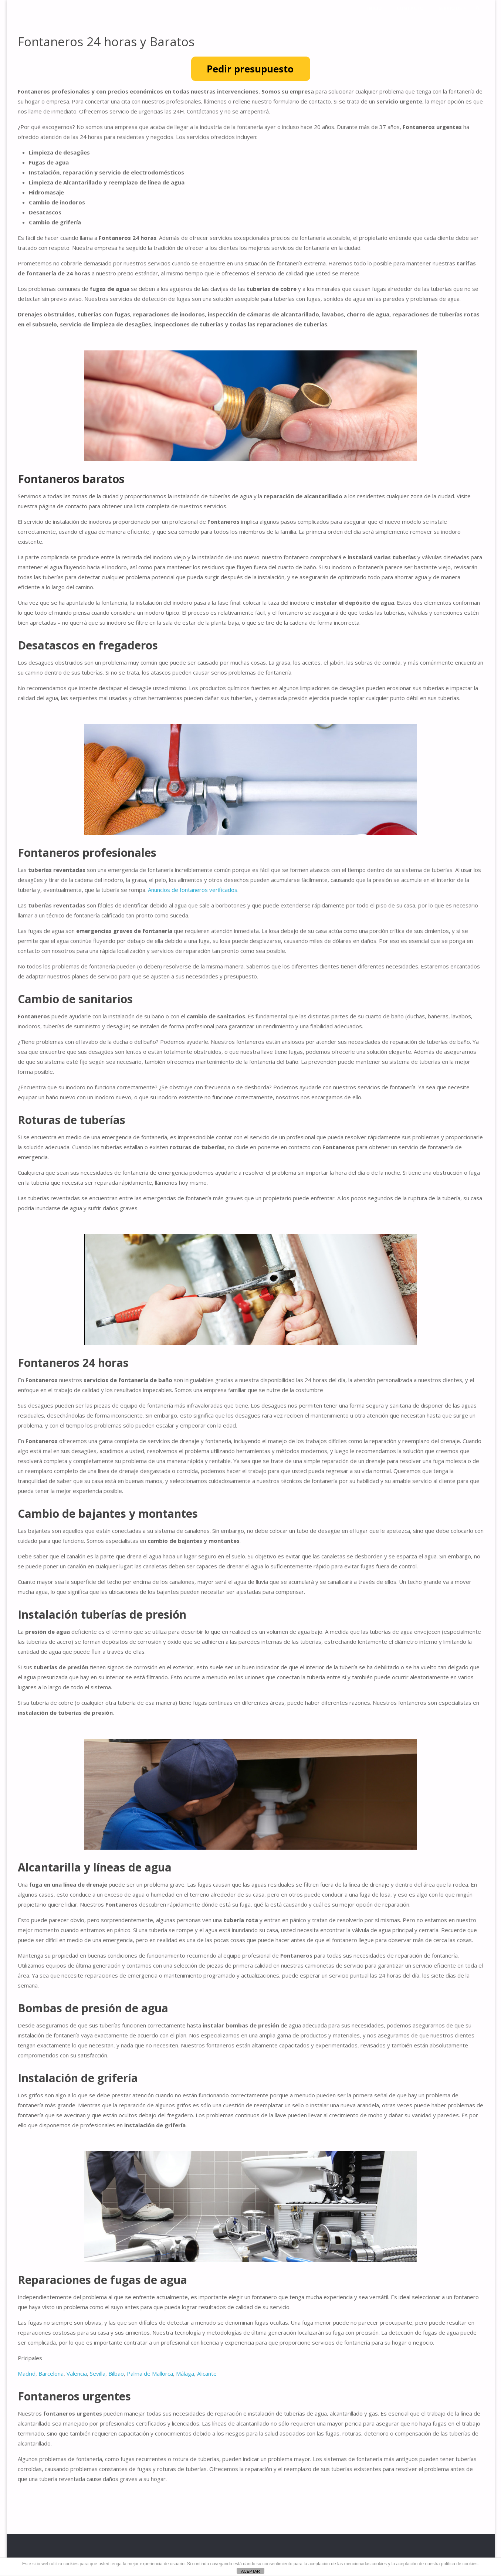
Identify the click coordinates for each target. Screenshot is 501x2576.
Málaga (185, 2373)
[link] (476, 8)
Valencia (77, 2373)
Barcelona (51, 2373)
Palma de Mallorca (150, 2373)
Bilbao (116, 2373)
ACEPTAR (250, 2571)
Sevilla (97, 2373)
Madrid (26, 2373)
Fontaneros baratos (71, 478)
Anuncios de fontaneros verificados (192, 889)
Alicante (207, 2373)
